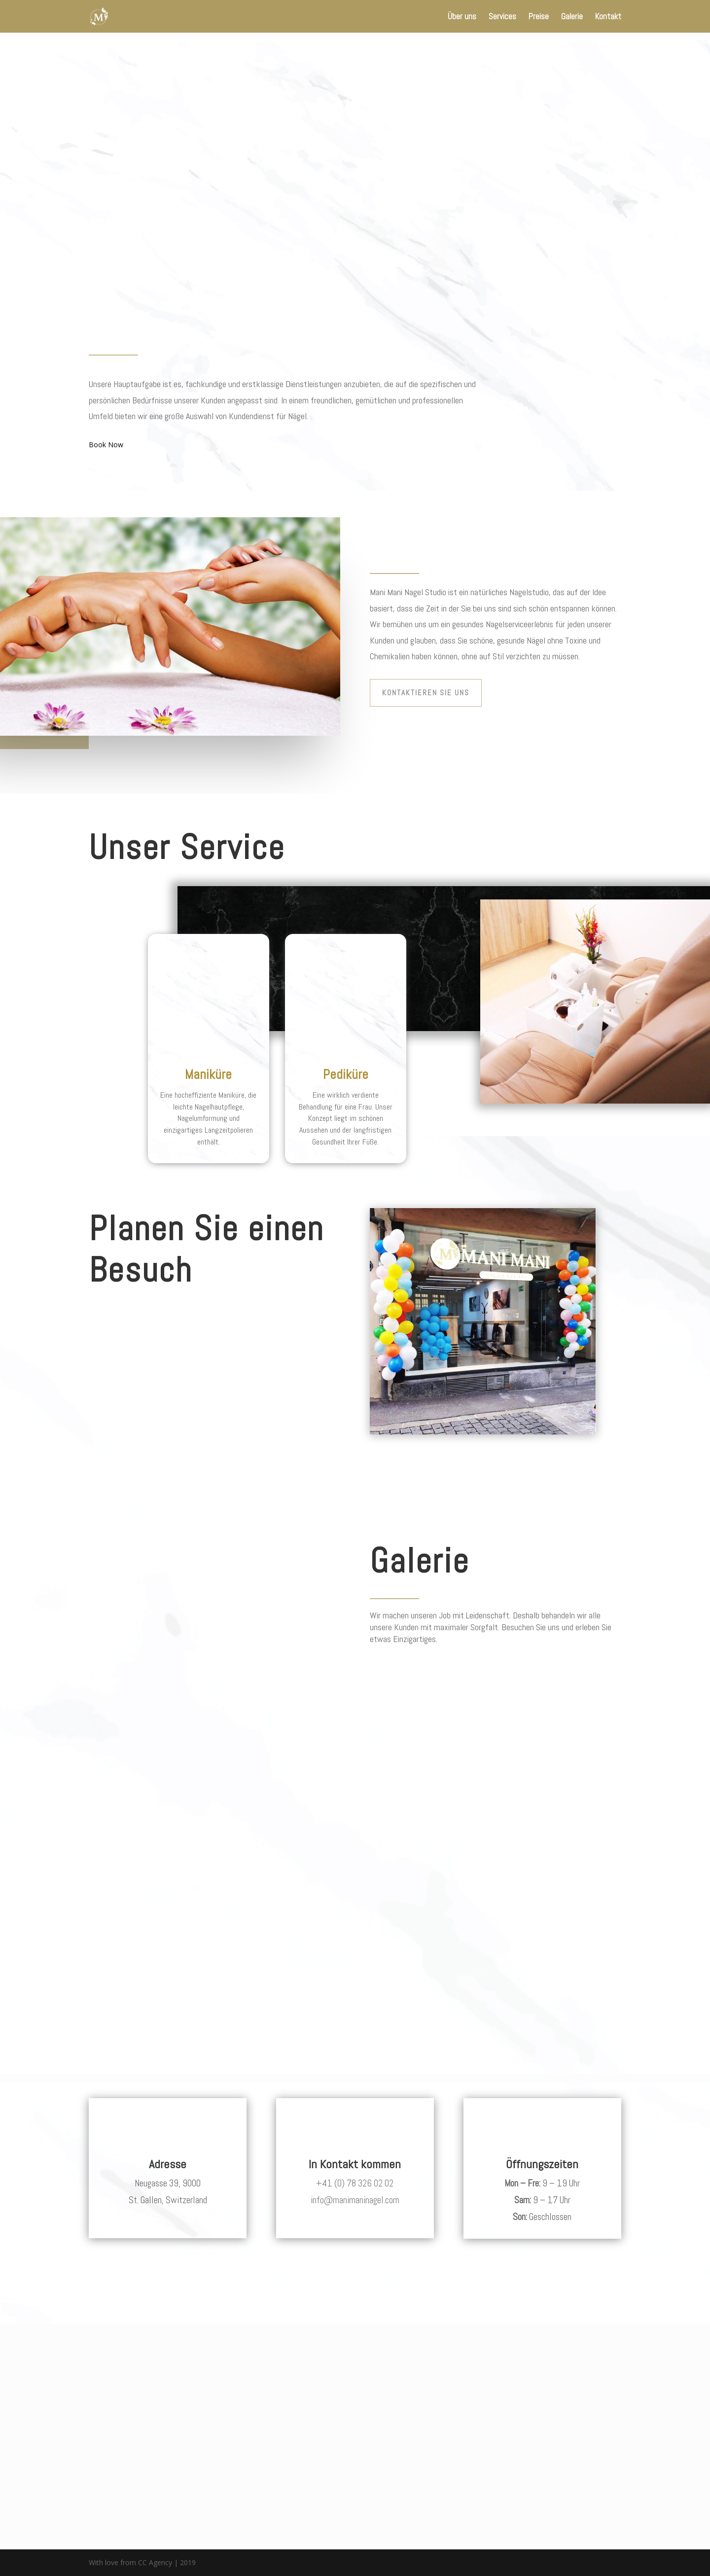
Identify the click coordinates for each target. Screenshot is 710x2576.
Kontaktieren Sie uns (425, 692)
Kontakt (608, 17)
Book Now (106, 444)
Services (502, 17)
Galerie (572, 17)
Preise (539, 17)
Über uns (462, 17)
